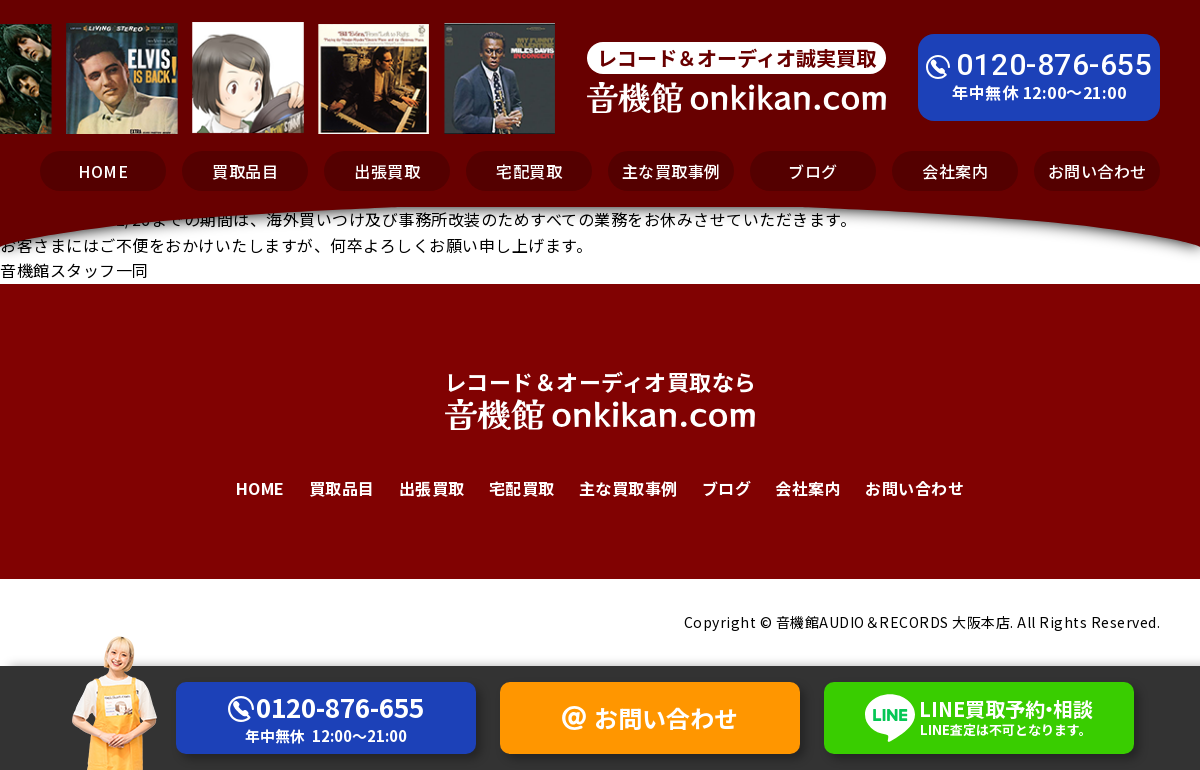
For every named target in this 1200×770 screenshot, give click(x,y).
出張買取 (387, 171)
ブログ (813, 171)
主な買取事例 (671, 171)
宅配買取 (529, 171)
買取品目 (245, 171)
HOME (103, 171)
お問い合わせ (1097, 171)
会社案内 (955, 171)
